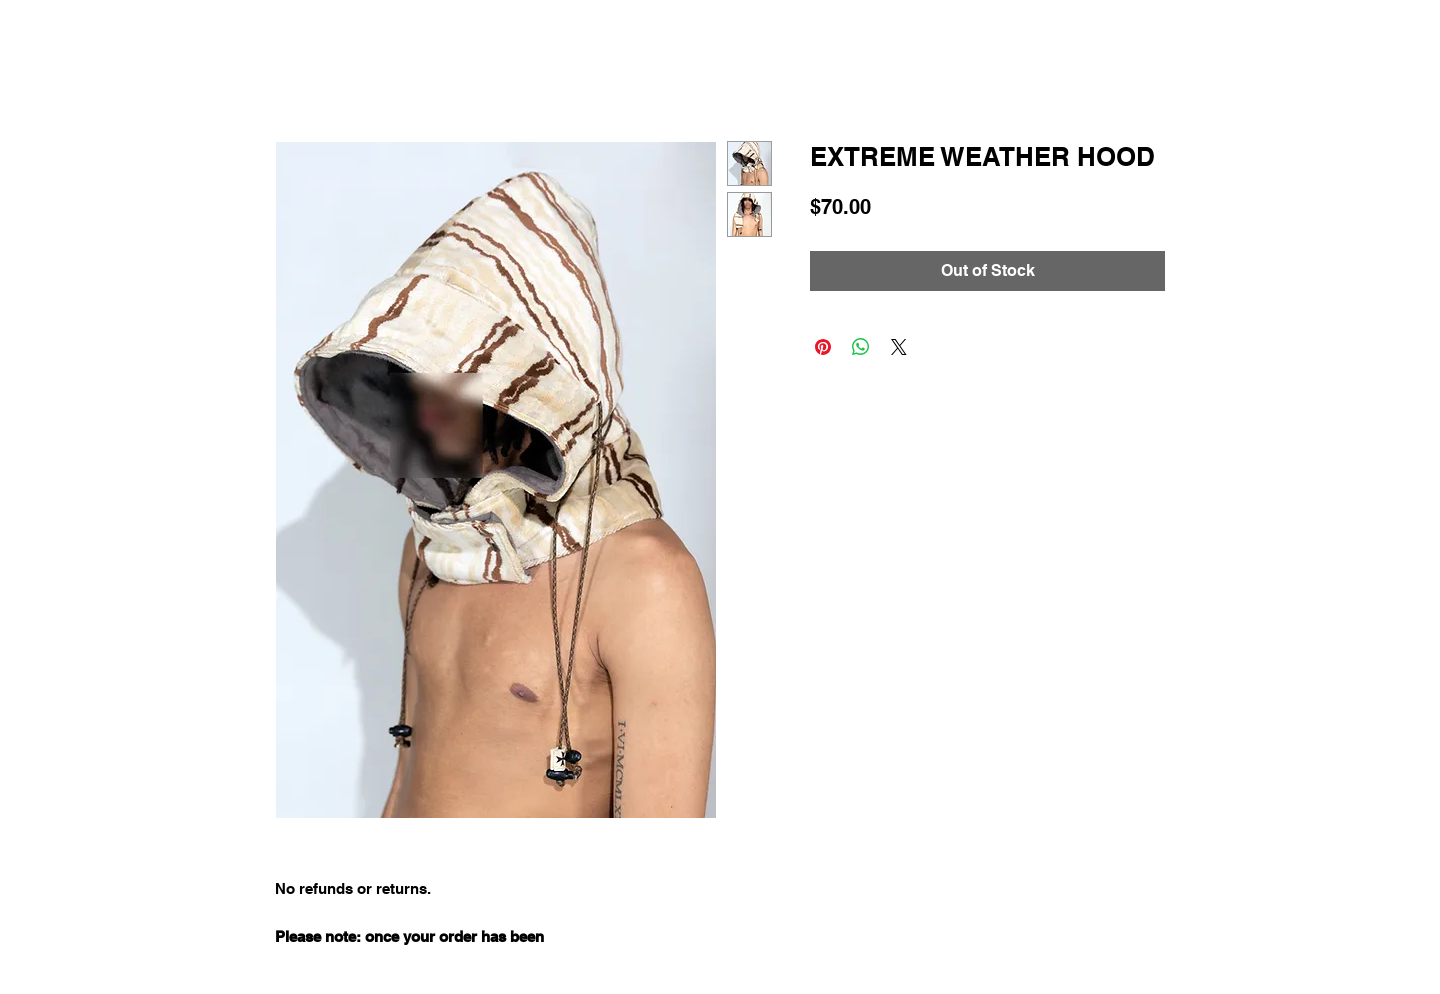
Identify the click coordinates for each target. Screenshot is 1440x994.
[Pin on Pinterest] (823, 347)
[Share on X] (899, 347)
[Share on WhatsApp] (861, 347)
